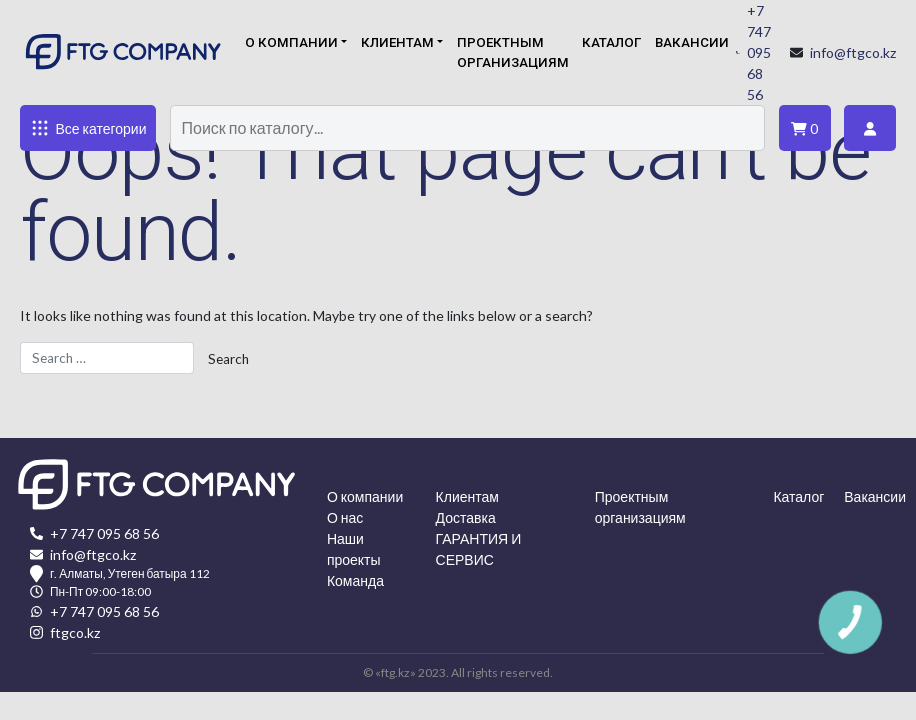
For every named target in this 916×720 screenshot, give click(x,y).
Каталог (611, 42)
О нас (345, 517)
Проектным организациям (513, 52)
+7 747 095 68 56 (759, 52)
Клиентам (397, 42)
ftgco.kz (75, 632)
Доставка (466, 517)
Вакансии (692, 42)
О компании (291, 42)
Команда (355, 580)
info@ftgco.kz (853, 52)
